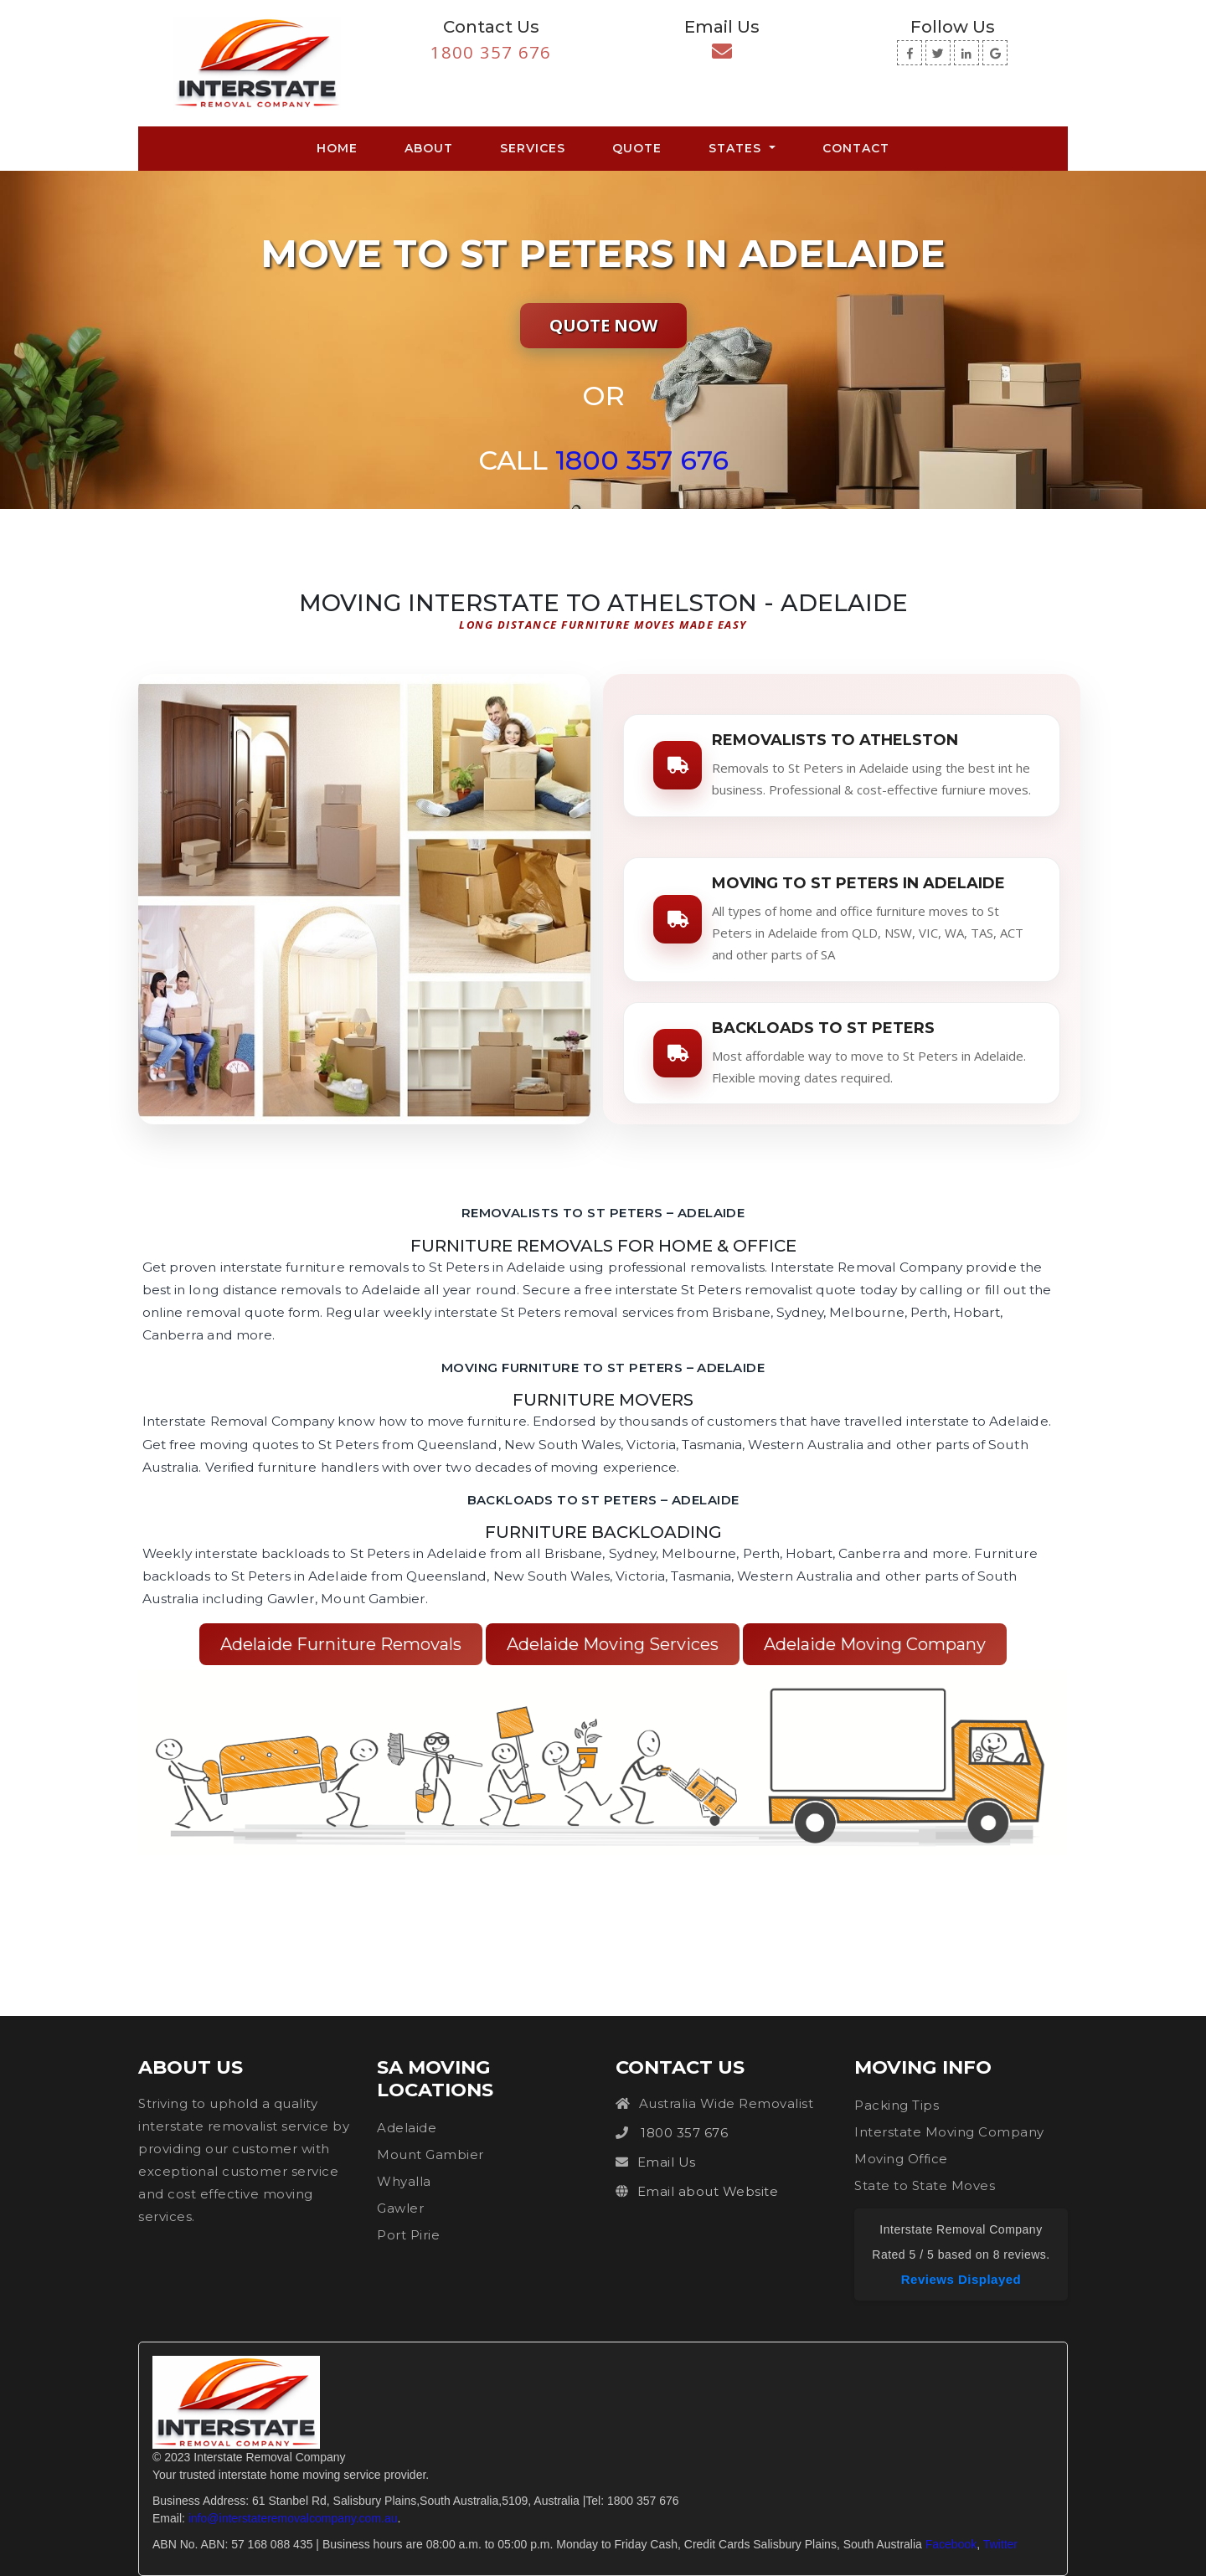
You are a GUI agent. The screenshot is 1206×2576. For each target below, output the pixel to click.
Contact (855, 148)
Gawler (400, 2208)
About (429, 148)
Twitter (1000, 2544)
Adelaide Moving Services (613, 1644)
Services (532, 148)
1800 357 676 (490, 52)
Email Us (666, 2162)
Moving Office (901, 2159)
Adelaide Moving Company (875, 1644)
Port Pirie (408, 2235)
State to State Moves (924, 2185)
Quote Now (603, 325)
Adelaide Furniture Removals (340, 1644)
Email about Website (708, 2191)
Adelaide (406, 2128)
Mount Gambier (430, 2154)
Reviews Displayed (961, 2279)
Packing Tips (896, 2105)
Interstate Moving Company (949, 2132)
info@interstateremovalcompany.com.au (293, 2518)
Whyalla (404, 2181)
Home (340, 147)
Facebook (951, 2544)
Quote (637, 148)
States (737, 148)
